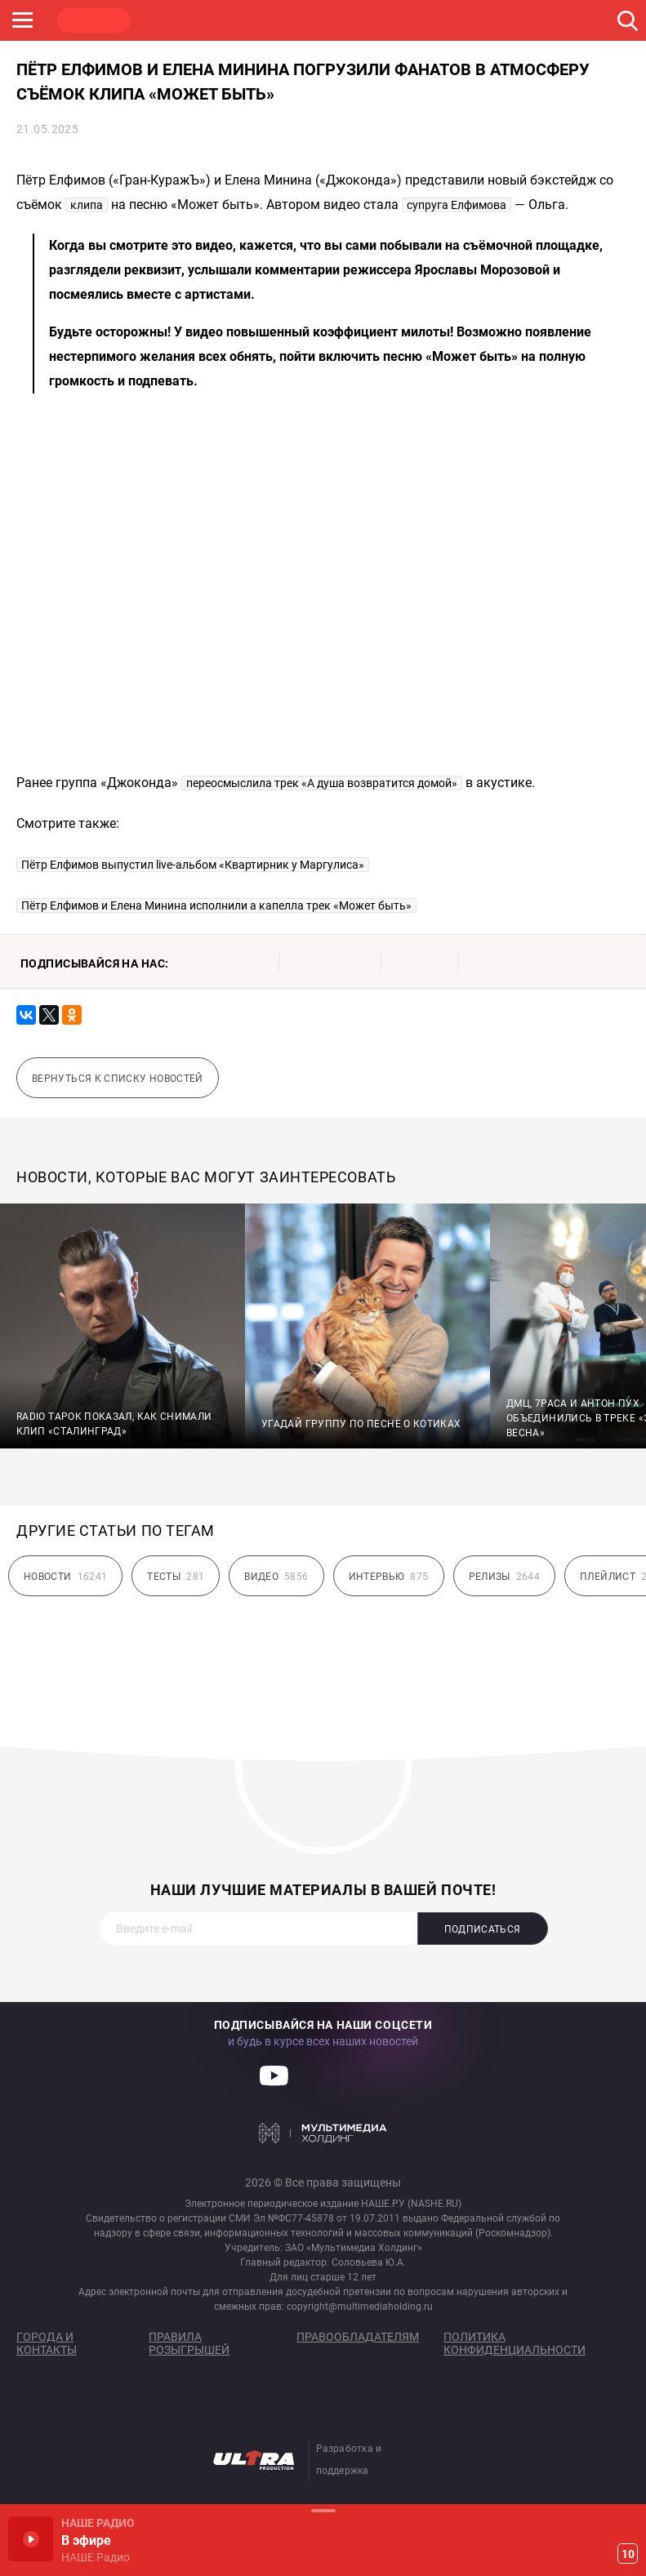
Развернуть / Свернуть (323, 2510)
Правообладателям (357, 2336)
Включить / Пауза (30, 2538)
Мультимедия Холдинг (323, 2133)
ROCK (171, 20)
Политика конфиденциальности (514, 2343)
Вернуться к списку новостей (117, 1078)
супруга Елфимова (456, 204)
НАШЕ (94, 20)
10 (628, 2553)
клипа (86, 204)
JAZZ (249, 20)
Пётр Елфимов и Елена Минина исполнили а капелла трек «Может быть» (216, 905)
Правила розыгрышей (189, 2343)
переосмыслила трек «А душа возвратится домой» (321, 783)
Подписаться (482, 1929)
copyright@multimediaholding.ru (360, 2306)
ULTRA (326, 20)
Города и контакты (46, 2343)
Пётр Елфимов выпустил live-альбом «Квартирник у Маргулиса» (192, 864)
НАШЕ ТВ (404, 20)
